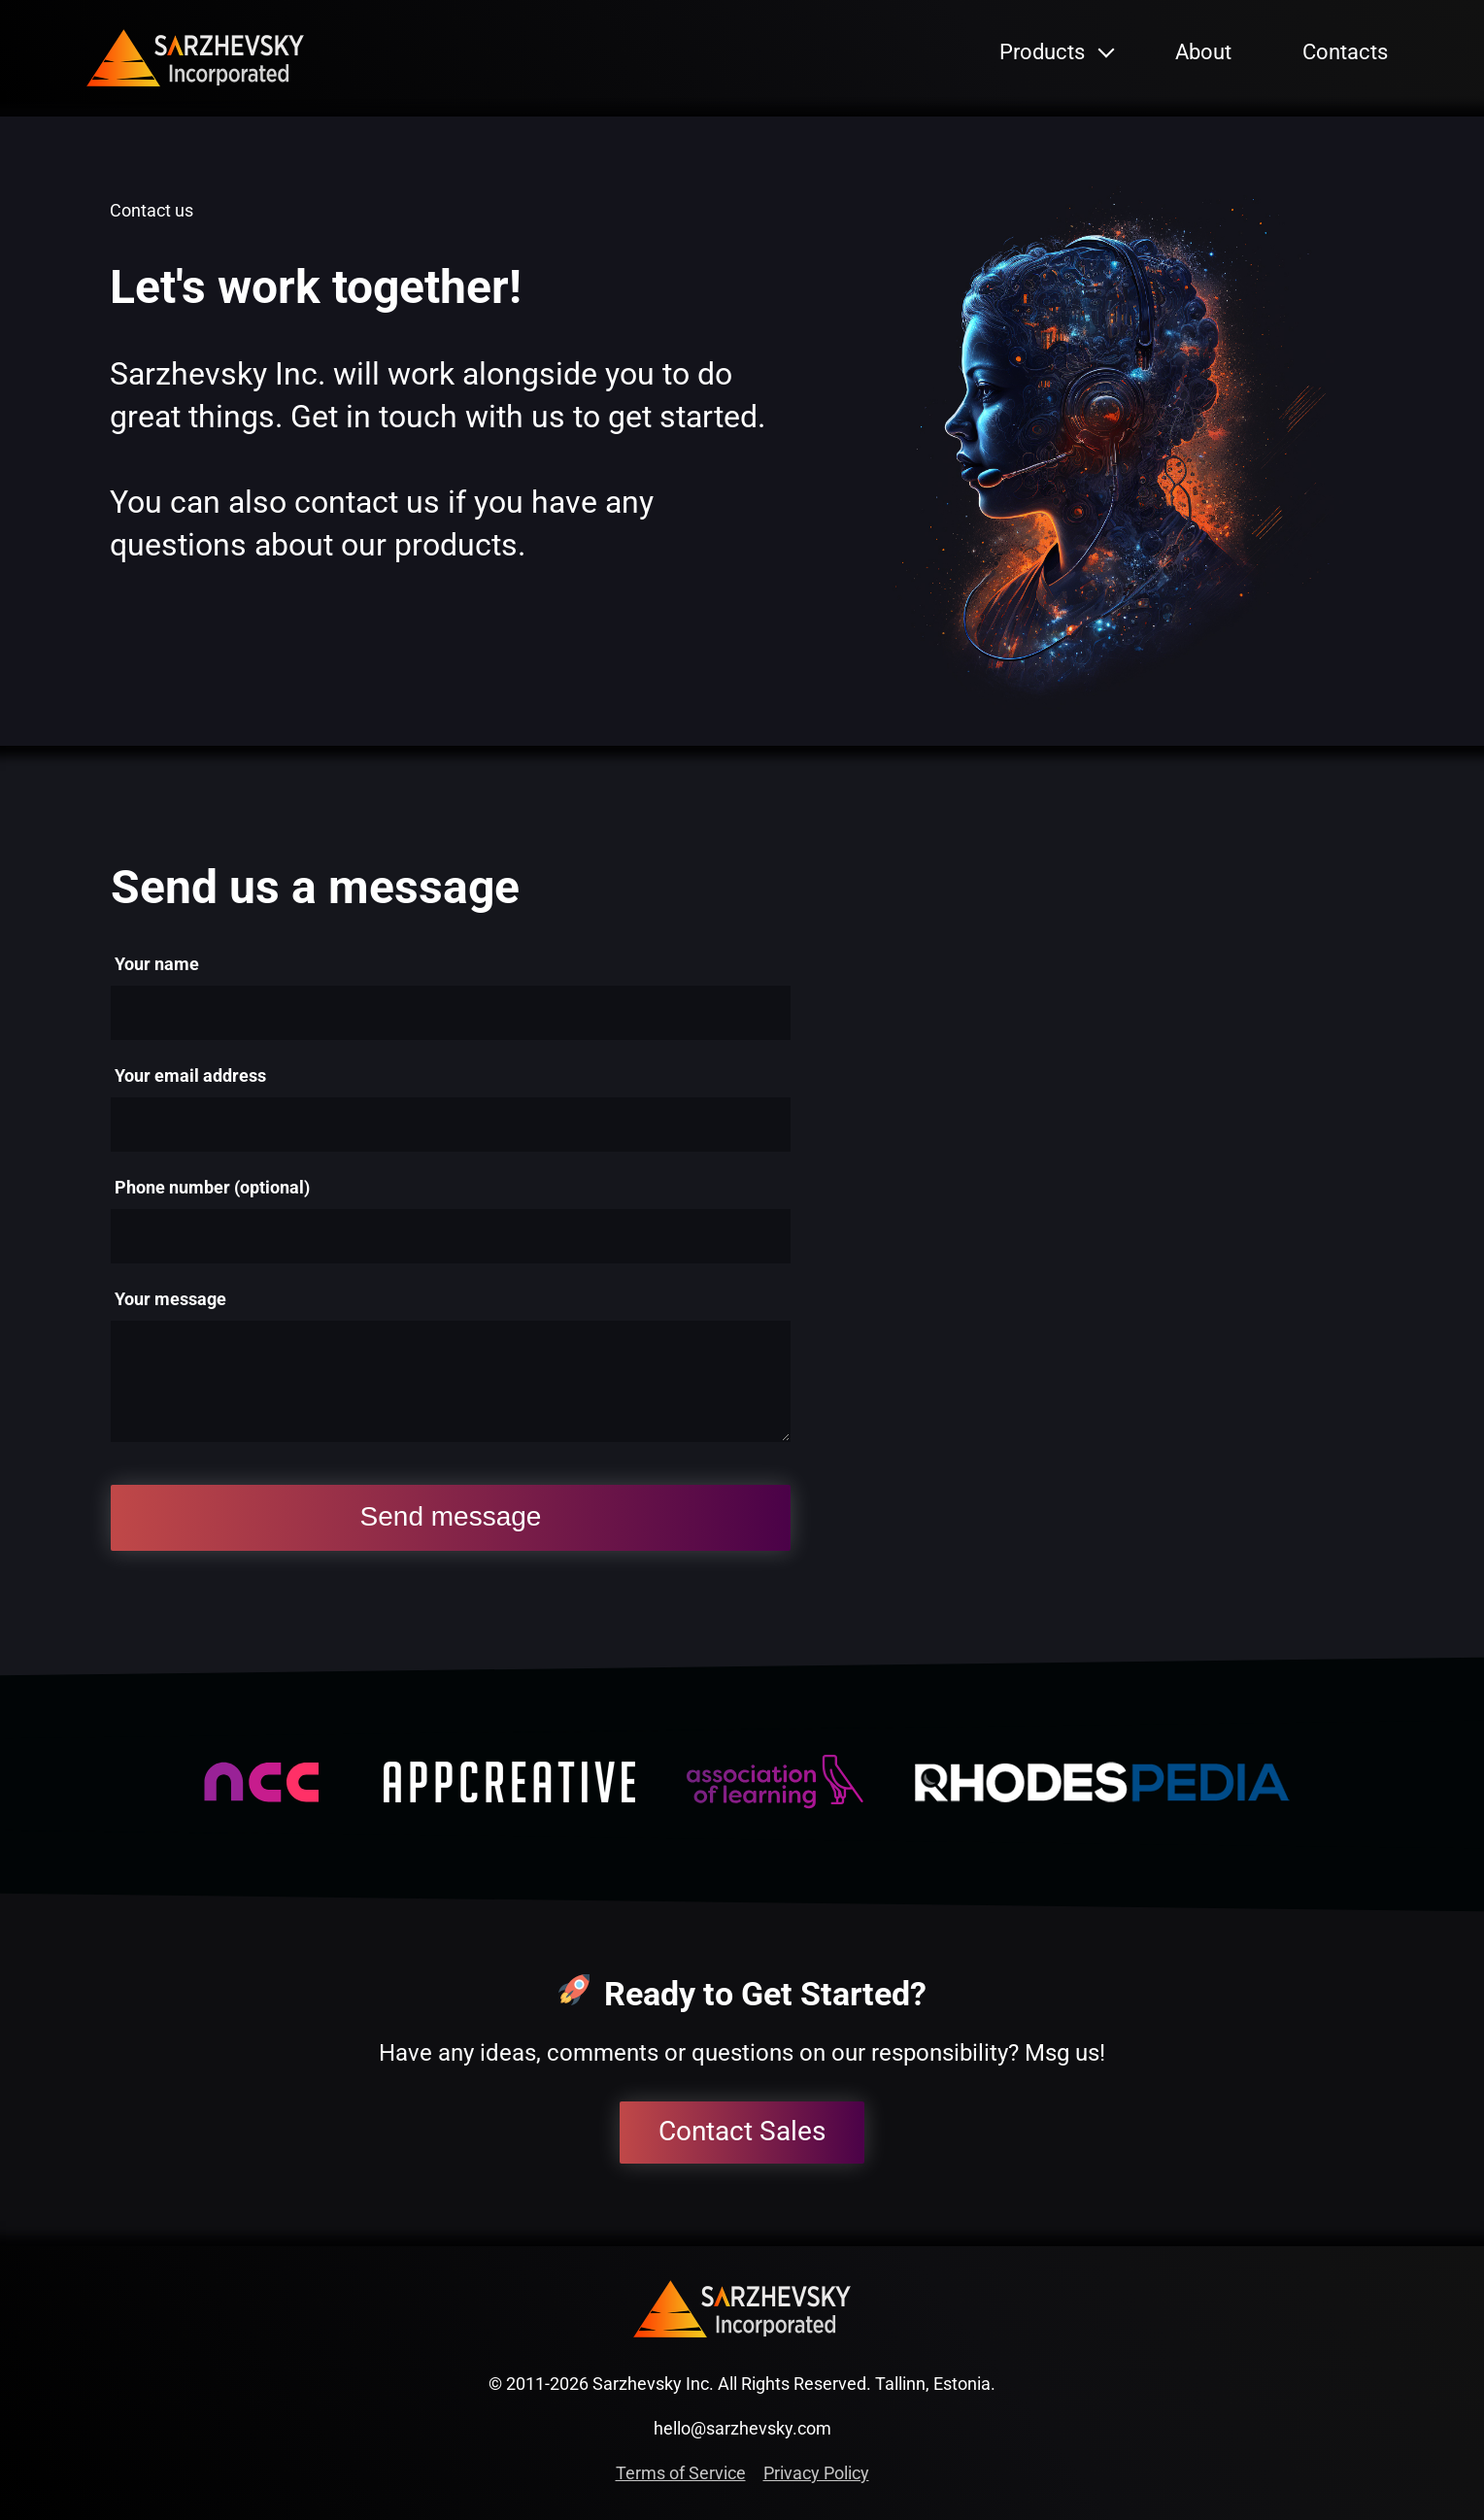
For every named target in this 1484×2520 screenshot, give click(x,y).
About (1203, 52)
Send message (451, 1516)
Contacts (1345, 52)
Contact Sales (742, 2131)
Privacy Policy (816, 2473)
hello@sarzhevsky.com (742, 2428)
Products (1042, 52)
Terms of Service (681, 2473)
